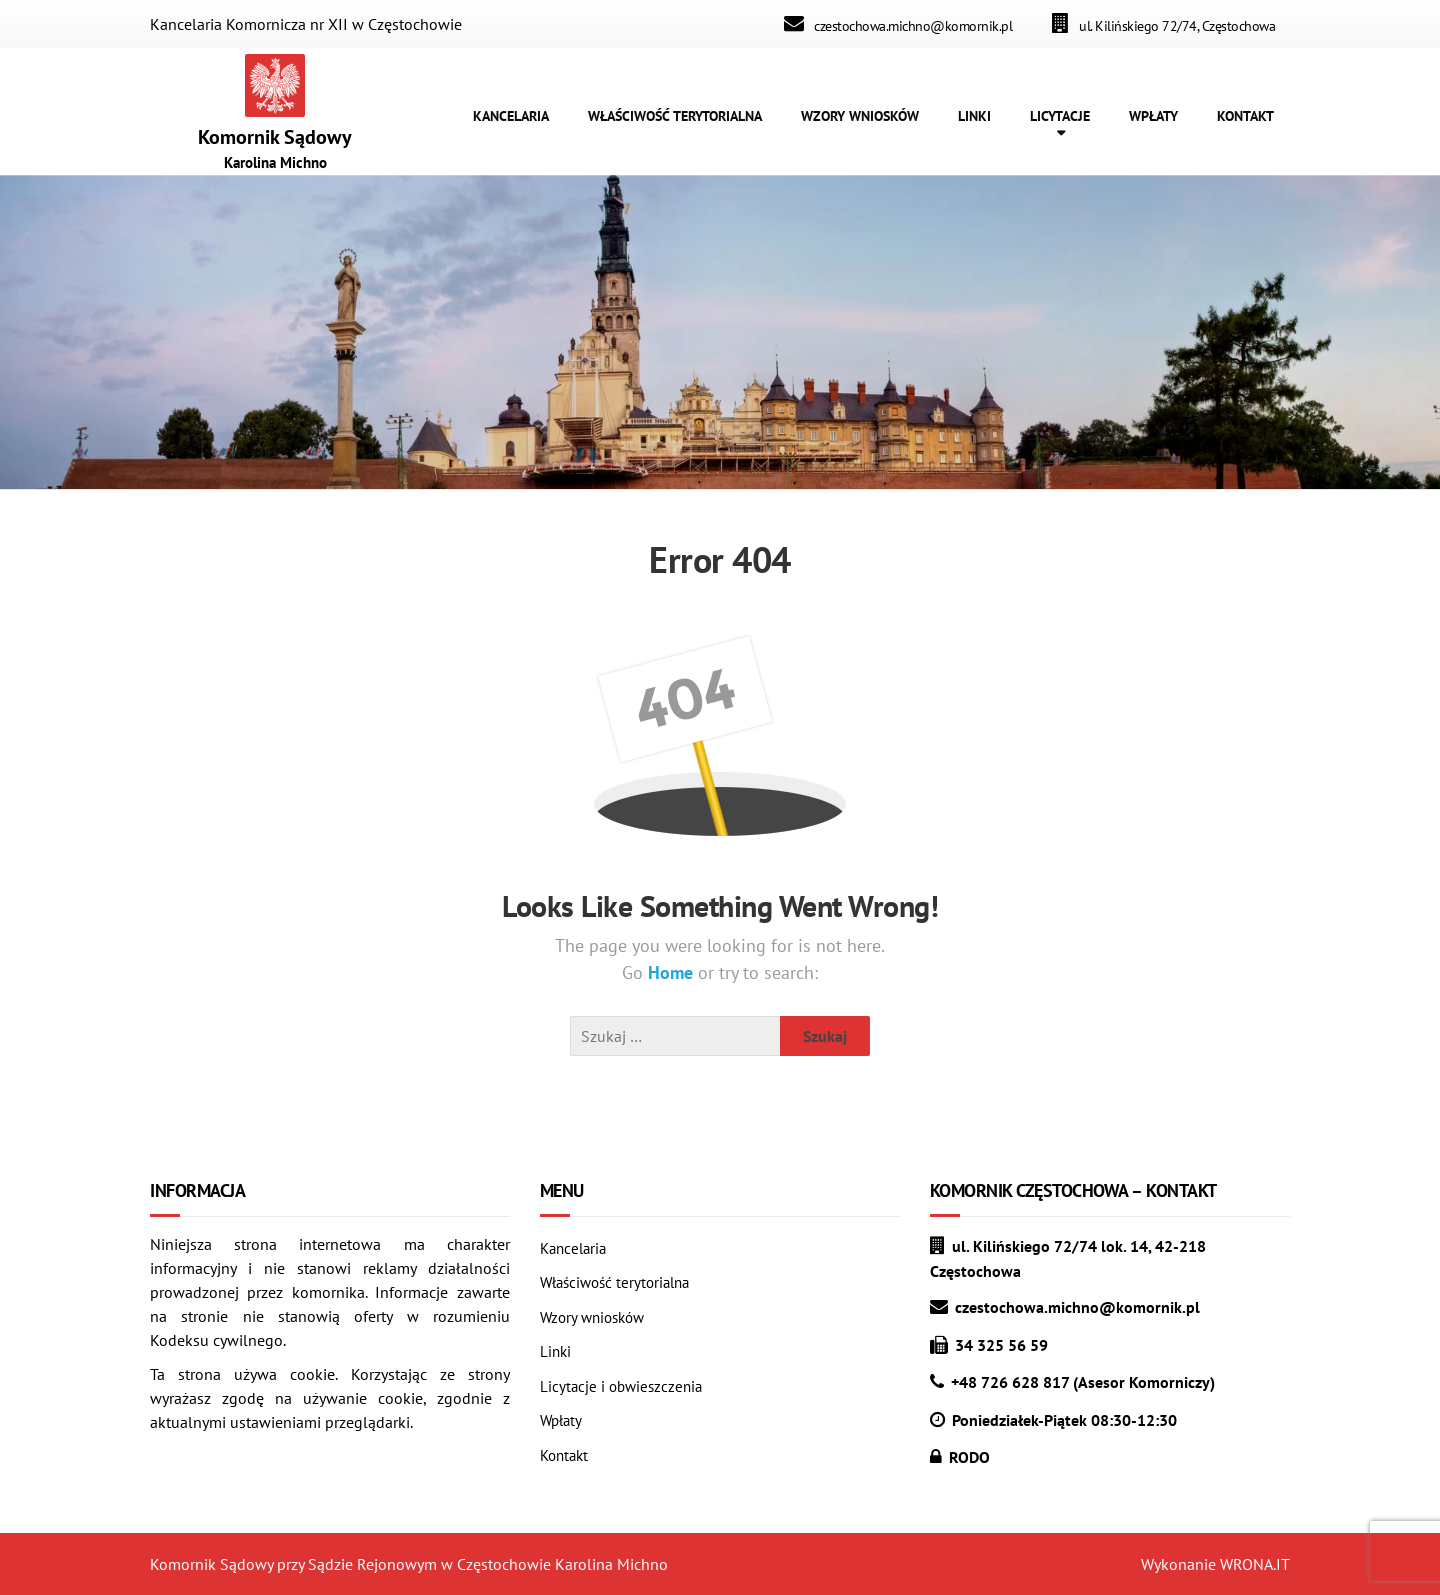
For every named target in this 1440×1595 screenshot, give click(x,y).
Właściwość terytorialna (614, 1282)
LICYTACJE (1060, 116)
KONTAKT (1245, 116)
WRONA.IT (1255, 1564)
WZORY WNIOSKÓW (860, 116)
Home (673, 972)
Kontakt (564, 1455)
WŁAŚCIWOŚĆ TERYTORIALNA (675, 116)
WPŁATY (1153, 116)
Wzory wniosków (592, 1317)
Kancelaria (573, 1248)
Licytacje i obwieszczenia (621, 1386)
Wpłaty (561, 1420)
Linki (555, 1351)
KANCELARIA (511, 116)
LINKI (974, 116)
